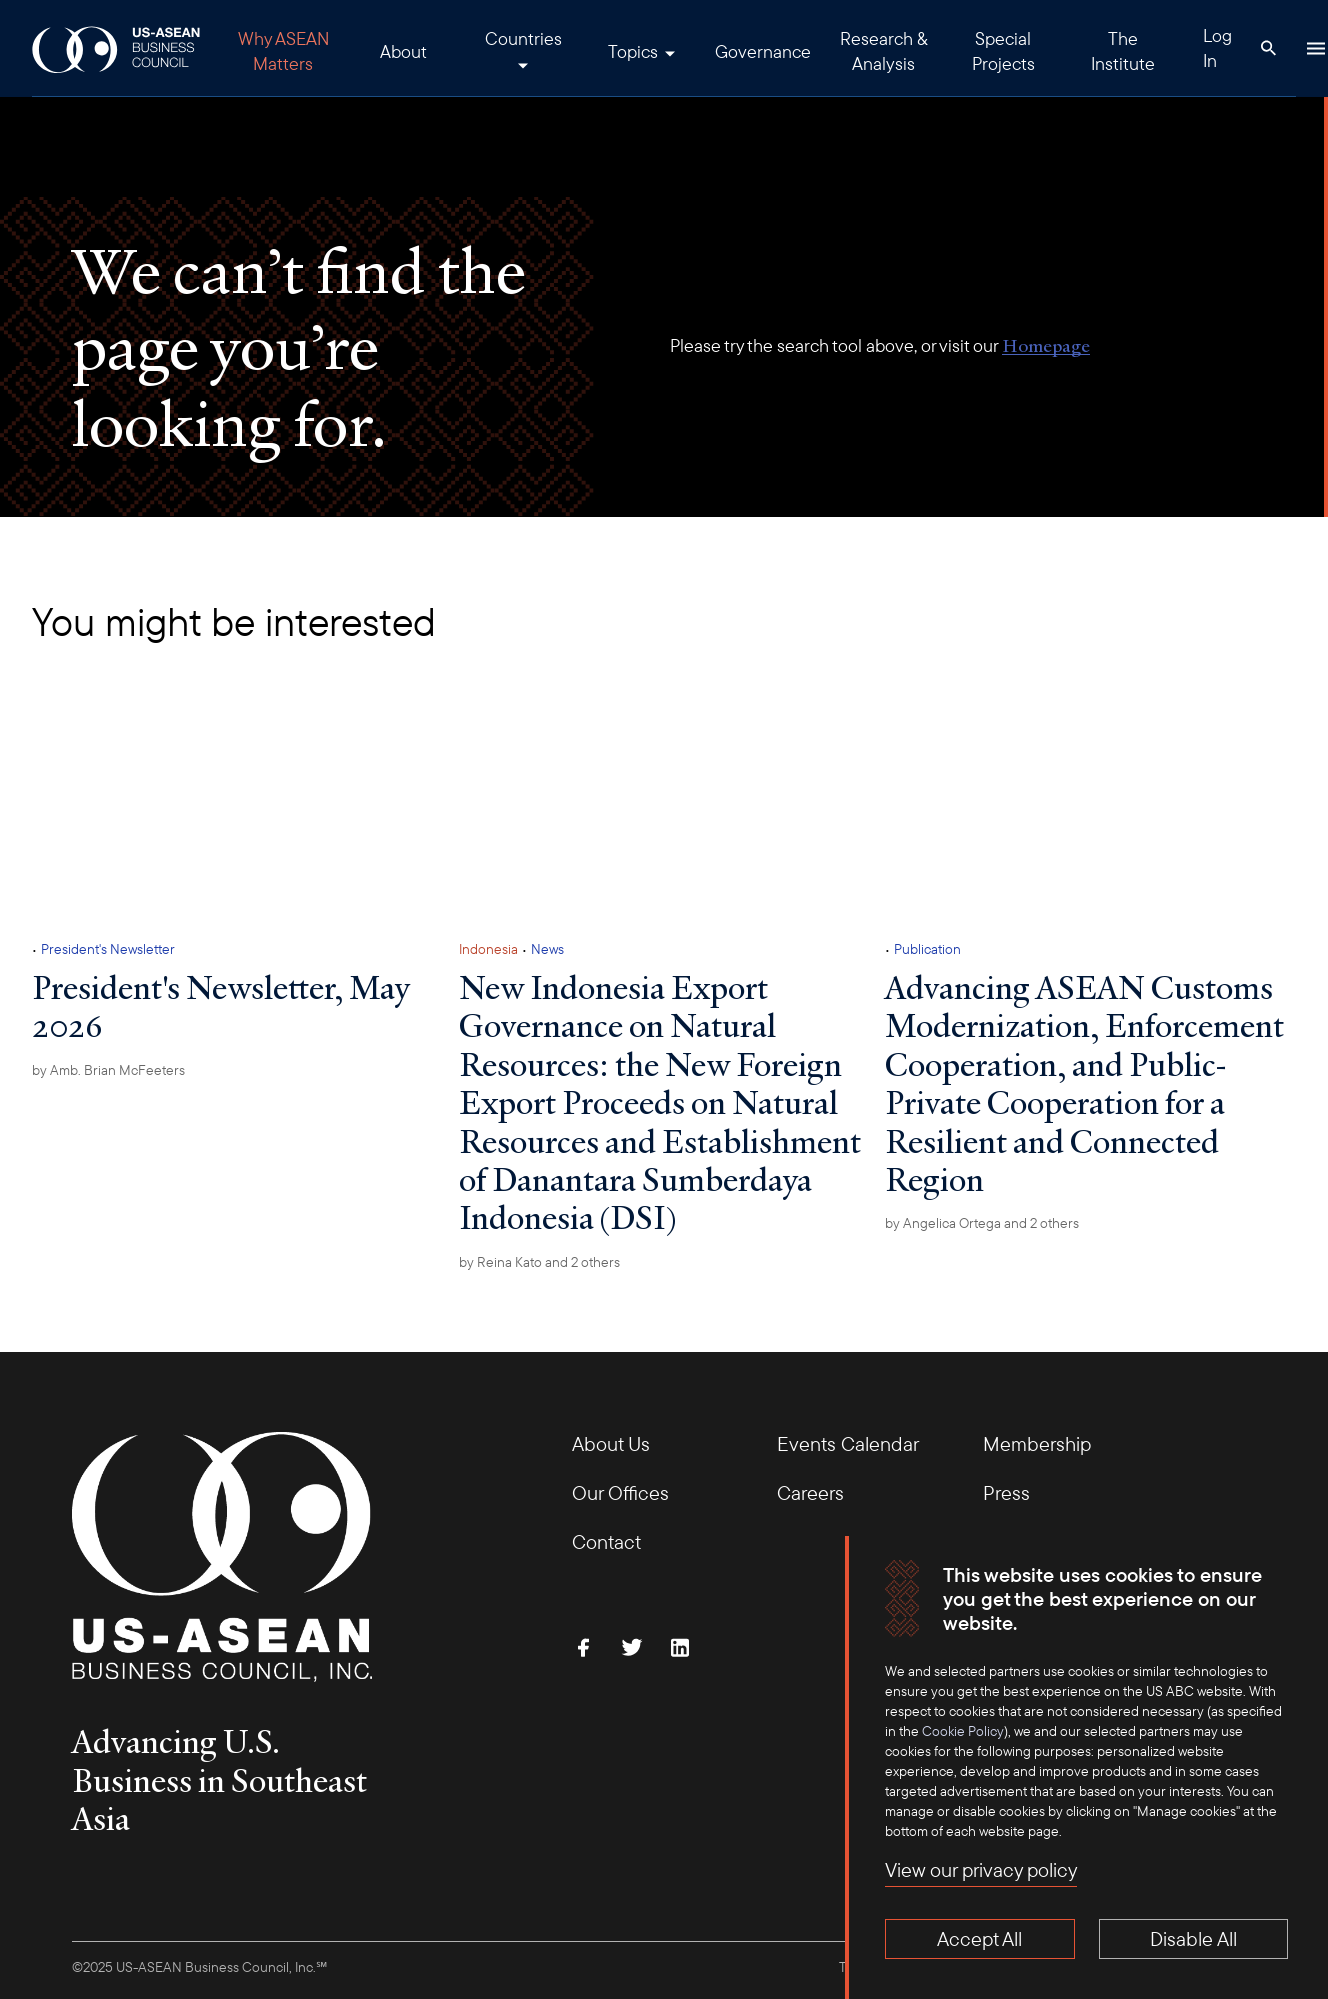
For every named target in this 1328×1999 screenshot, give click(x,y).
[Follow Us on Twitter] (632, 1647)
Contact (606, 1541)
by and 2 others (539, 1262)
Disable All (1193, 1938)
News (547, 949)
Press (1006, 1492)
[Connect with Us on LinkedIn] (680, 1647)
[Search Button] (1268, 48)
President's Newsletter (108, 949)
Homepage (1046, 345)
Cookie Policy (963, 1731)
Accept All (979, 1938)
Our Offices (620, 1492)
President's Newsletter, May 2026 (220, 1006)
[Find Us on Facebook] (584, 1647)
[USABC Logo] (117, 48)
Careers (810, 1492)
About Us (611, 1443)
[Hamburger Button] (1316, 48)
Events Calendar (848, 1443)
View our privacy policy (981, 1869)
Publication (927, 949)
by (108, 1070)
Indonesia (488, 949)
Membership (1037, 1443)
